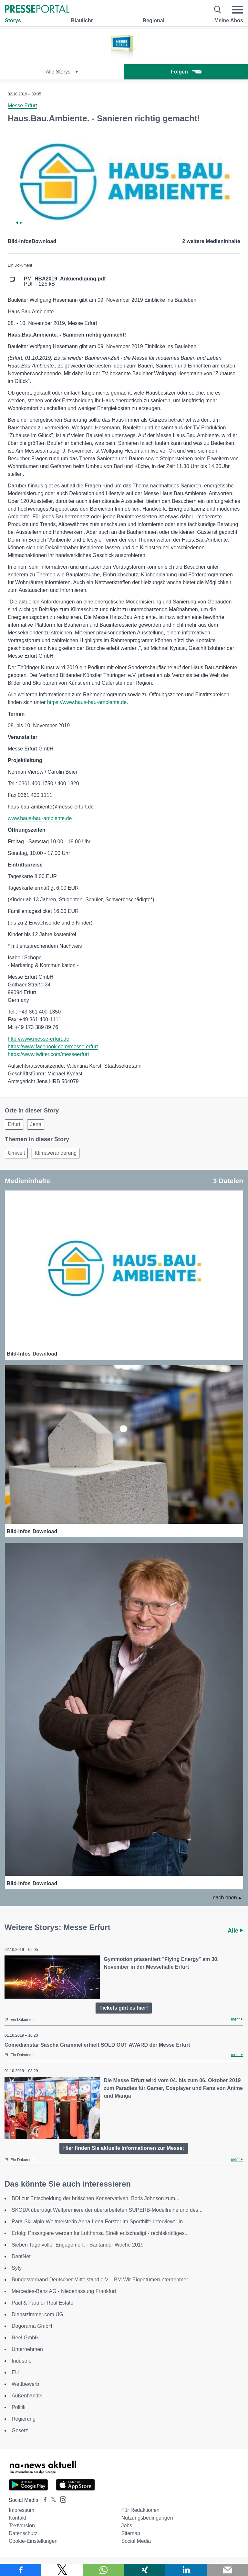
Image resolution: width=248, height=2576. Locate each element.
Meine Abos (228, 20)
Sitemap (130, 2533)
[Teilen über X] (62, 2570)
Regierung (24, 2419)
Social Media (136, 2541)
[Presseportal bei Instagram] (61, 2499)
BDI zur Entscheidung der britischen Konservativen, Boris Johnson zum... (95, 2198)
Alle (235, 1930)
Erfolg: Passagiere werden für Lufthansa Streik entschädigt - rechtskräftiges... (100, 2233)
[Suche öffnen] (218, 9)
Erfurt (14, 1124)
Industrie (21, 2361)
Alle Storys (62, 71)
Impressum (21, 2510)
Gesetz (20, 2430)
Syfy (17, 2268)
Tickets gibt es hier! (123, 2008)
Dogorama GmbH (32, 2326)
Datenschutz (23, 2533)
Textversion (22, 2525)
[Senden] (227, 2570)
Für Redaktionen (140, 2510)
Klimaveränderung (56, 1153)
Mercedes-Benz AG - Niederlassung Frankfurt (64, 2291)
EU (15, 2372)
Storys (13, 20)
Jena (35, 1124)
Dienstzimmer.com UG (37, 2314)
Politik (19, 2407)
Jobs (126, 2525)
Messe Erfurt (22, 105)
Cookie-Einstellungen (33, 2541)
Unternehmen (27, 2349)
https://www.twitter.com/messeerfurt (48, 1054)
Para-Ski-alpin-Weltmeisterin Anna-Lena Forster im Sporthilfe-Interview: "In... (99, 2221)
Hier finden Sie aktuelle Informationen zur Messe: (123, 2148)
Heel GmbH (25, 2337)
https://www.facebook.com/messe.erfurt (53, 1046)
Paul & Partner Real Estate (42, 2303)
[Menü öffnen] (237, 9)
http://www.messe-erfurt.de (38, 1039)
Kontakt (17, 2518)
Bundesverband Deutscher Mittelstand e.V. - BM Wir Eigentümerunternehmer (100, 2279)
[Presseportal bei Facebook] (43, 2500)
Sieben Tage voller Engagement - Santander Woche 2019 (78, 2245)
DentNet (21, 2256)
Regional (154, 20)
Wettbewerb (25, 2384)
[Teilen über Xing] (144, 2570)
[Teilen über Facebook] (20, 2570)
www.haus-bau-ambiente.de (40, 818)
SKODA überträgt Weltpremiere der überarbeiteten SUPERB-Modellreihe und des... (107, 2210)
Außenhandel (27, 2395)
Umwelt (16, 1153)
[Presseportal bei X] (51, 2500)
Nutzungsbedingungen (147, 2518)
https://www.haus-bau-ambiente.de (87, 702)
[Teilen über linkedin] (186, 2570)
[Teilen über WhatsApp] (103, 2570)
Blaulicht (82, 20)
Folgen (186, 71)
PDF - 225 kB (65, 281)
